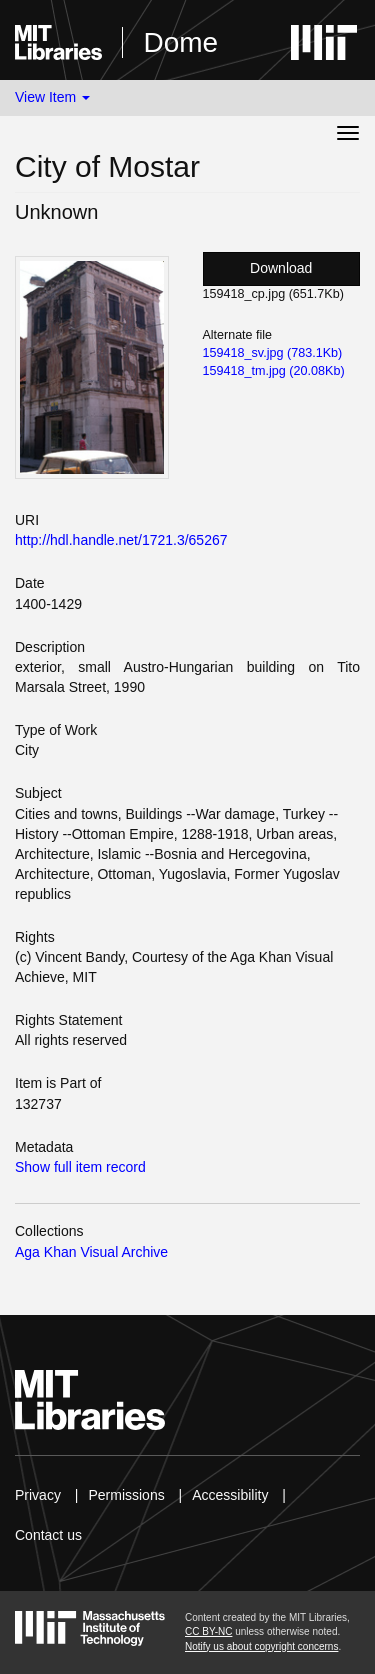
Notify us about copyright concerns (261, 1646)
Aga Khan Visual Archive (91, 1252)
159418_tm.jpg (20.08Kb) (274, 371)
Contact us (48, 1535)
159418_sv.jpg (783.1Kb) (273, 353)
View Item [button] (52, 97)
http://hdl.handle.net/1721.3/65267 (121, 540)
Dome (180, 42)
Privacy (38, 1495)
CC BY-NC (208, 1631)
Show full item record (80, 1167)
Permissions (126, 1495)
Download (281, 268)
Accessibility (230, 1495)
